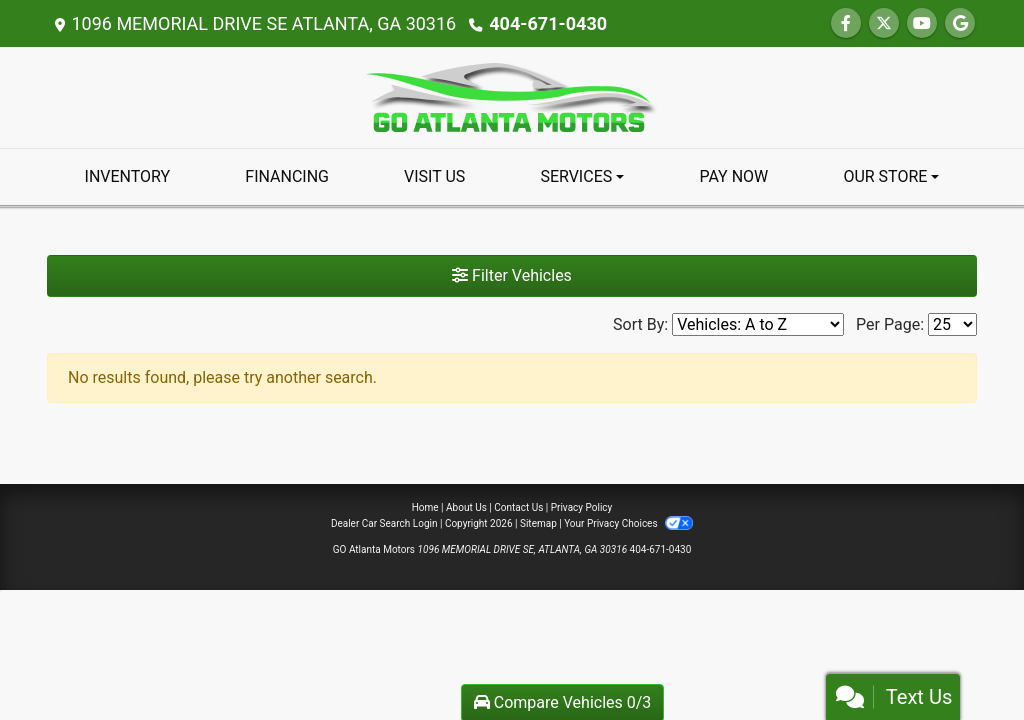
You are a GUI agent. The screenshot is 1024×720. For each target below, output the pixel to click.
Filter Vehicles (512, 275)
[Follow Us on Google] (960, 23)
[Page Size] (952, 324)
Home (425, 507)
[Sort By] (758, 324)
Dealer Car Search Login (384, 523)
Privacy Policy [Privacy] (582, 507)
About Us (466, 507)
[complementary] (964, 660)
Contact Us (518, 507)
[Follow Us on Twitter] (884, 23)
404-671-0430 (547, 23)
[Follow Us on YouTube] (922, 23)
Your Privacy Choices (628, 523)
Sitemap (538, 523)
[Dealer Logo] (512, 96)
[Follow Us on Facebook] (846, 23)
